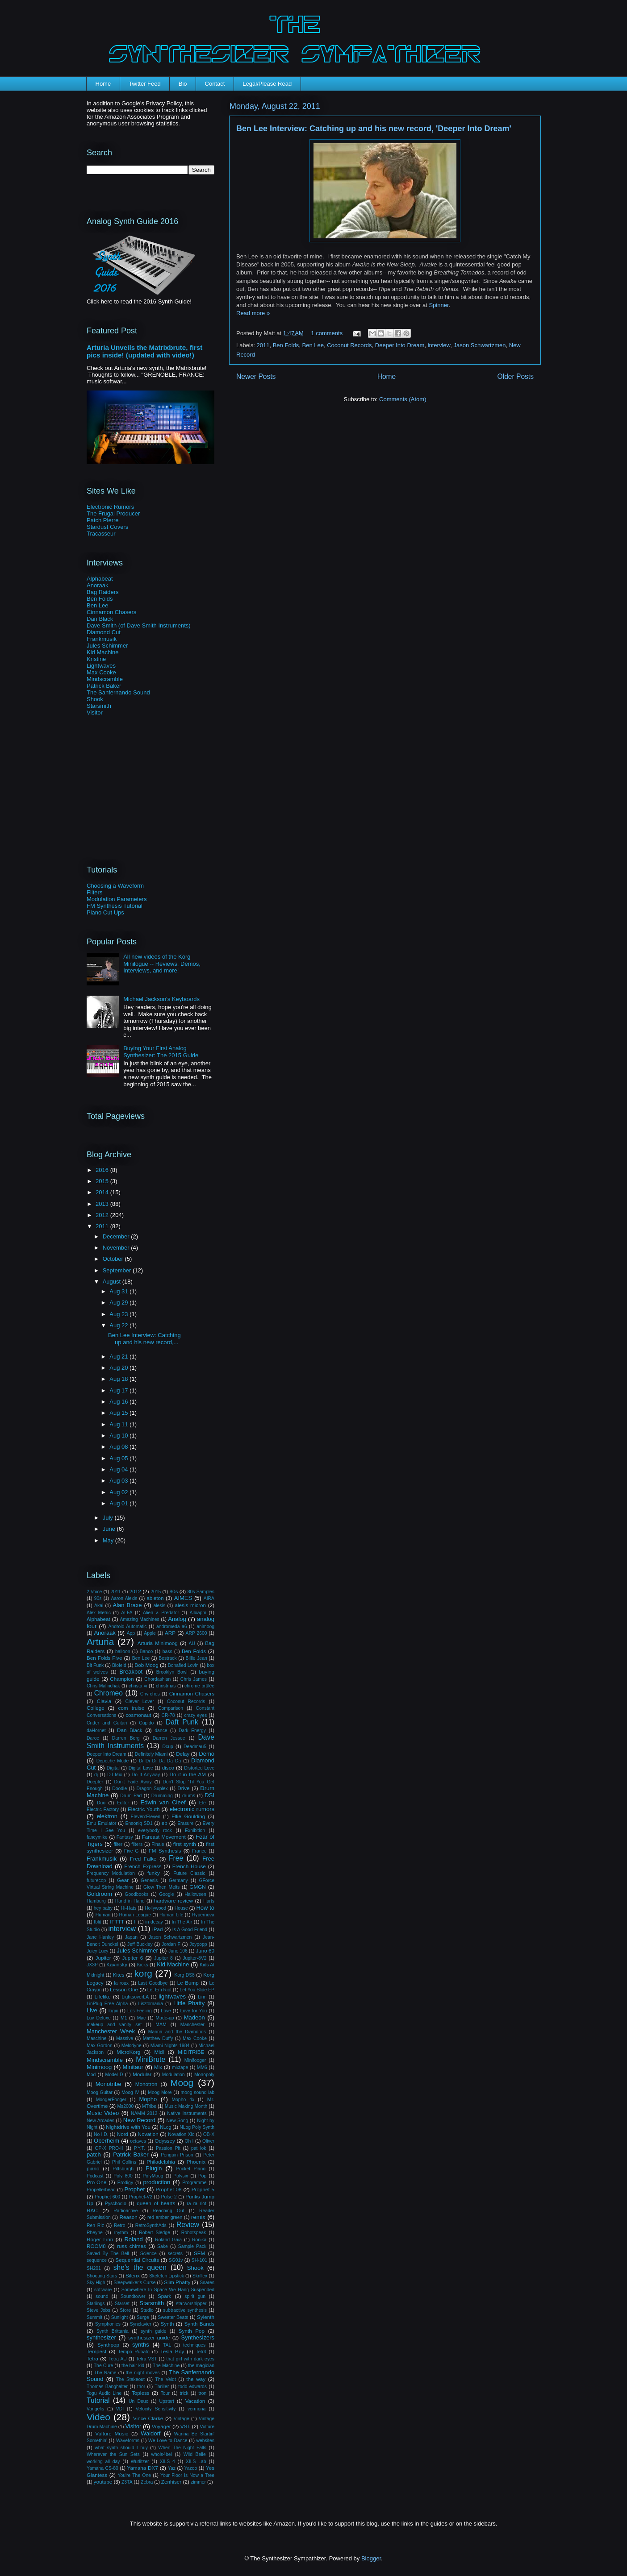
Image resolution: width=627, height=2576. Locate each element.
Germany (178, 1880)
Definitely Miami (151, 1754)
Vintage (181, 2418)
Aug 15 (119, 1412)
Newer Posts (256, 376)
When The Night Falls (182, 2447)
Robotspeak (193, 2232)
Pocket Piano (190, 2168)
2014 (103, 1192)
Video (98, 2417)
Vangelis (95, 2408)
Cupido (146, 1722)
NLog (165, 2127)
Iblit (97, 1922)
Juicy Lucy (98, 1951)
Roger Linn (100, 2239)
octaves (138, 2141)
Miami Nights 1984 (169, 2045)
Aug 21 (119, 1356)
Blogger (371, 2558)
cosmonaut (138, 1715)
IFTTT (117, 1921)
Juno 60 (205, 1950)
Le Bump (188, 1983)
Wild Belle (195, 2454)
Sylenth (205, 2317)
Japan (131, 1937)
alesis (160, 1605)
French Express (142, 1866)
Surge (143, 2317)
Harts (208, 1901)
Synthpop (108, 2344)
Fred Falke (143, 1858)
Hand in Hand (130, 1901)
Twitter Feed (145, 83)
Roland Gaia (168, 2239)
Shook (95, 699)
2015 (103, 1181)
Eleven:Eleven (145, 1816)
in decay (154, 1922)
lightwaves (172, 1996)
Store (125, 2310)
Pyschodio (115, 2203)
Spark (164, 2296)
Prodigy (125, 2182)
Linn (202, 1996)
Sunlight (119, 2317)
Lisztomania (150, 2003)
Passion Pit (168, 2148)
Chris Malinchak (103, 1685)
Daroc (93, 1738)
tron (202, 2393)
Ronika (199, 2239)
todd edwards (192, 2386)
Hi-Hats (129, 1908)
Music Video (103, 2113)
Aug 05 (119, 1458)
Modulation (173, 2074)
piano (93, 2168)
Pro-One (96, 2182)
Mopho (148, 2099)
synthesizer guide (149, 2337)
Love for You (193, 2010)
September (118, 1270)
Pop (202, 2175)
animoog (205, 1626)
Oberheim (106, 2140)
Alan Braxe (127, 1605)
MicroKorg (128, 2052)
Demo (206, 1753)
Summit (94, 2317)
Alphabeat (100, 578)
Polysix (180, 2175)
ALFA (126, 1612)
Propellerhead (101, 2189)
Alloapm (197, 1612)
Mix (158, 2067)
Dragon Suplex (152, 1788)
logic (113, 2010)
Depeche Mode (112, 1760)
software (103, 2289)
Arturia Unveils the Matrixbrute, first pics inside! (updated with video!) (144, 351)
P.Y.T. (139, 2148)
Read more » (253, 313)
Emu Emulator (102, 1823)
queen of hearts (156, 2203)
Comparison (170, 1708)
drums (188, 1795)
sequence (97, 2260)
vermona (196, 2408)
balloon (122, 1651)
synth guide (154, 2331)
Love (166, 2010)
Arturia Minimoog (158, 1643)
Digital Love (141, 1768)
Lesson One (124, 1989)
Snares (207, 2282)
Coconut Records (349, 345)
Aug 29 (119, 1302)
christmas (166, 1685)
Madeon (194, 2017)
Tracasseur (101, 533)
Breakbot (130, 1671)
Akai (98, 1605)
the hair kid (132, 2365)
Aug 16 (119, 1401)
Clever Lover (139, 1701)
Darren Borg (126, 1738)
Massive (124, 2038)
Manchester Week (111, 2031)
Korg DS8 (184, 1975)
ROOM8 (96, 2246)
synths (140, 2344)
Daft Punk (182, 1722)
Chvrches (150, 1693)
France (199, 1851)
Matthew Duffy (158, 2038)
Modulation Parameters (116, 899)
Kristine (96, 659)
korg (143, 1973)
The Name (105, 2372)
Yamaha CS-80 (102, 2468)
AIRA (209, 1598)
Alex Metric (99, 1612)
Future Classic (189, 1873)
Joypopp (198, 1944)
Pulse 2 (169, 2196)
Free (176, 1858)
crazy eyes (195, 1715)
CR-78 (168, 1715)
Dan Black (100, 618)
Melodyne (131, 2045)
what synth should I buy (121, 2447)
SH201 (94, 2268)
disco (168, 1767)
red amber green (164, 2217)
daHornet (96, 1730)
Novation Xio (181, 2134)
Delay (182, 1754)
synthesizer (101, 2337)
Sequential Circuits (137, 2260)
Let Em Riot (159, 1989)
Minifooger (195, 2060)
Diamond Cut (104, 632)
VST (185, 2426)
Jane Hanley (100, 1937)
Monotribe (108, 2084)
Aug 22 (119, 1325)
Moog (181, 2082)
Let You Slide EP (197, 1989)
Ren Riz (95, 2225)
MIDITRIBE (191, 2052)
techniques (194, 2345)
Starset (122, 2303)
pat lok (198, 2148)
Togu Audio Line (104, 2393)
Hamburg (96, 1901)
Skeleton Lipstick (166, 2275)
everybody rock (155, 1830)
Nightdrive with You (128, 2127)
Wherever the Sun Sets (113, 2454)
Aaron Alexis (124, 1598)
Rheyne (95, 2232)
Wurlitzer (140, 2461)
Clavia (104, 1701)
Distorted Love (199, 1768)
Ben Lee (312, 345)
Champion (122, 1679)
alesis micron (190, 1605)
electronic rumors (192, 1809)
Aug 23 (119, 1314)
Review (187, 2224)
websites (205, 2440)
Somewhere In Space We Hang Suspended (167, 2289)
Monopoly (204, 2074)
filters (136, 1844)
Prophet (135, 2189)
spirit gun (194, 2296)
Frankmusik (102, 639)
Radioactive (125, 2210)
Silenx (132, 2275)
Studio (146, 2310)
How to (205, 1907)
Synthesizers (197, 2337)
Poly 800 (123, 2175)
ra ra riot (196, 2203)
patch (94, 2154)
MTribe (149, 2106)
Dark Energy (192, 1730)
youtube (103, 2482)
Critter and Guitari (107, 1722)
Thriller (162, 2386)
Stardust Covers (107, 527)
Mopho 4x (182, 2099)
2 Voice (94, 1591)
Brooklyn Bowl (172, 1672)
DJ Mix (114, 1774)
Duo (101, 1802)
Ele (202, 1802)
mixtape (180, 2067)
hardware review (173, 1900)
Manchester (192, 2024)
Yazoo (190, 2468)
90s (98, 1598)
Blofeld (119, 1665)
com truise (131, 1708)
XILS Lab (196, 2461)
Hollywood (155, 1908)
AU (191, 1643)
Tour (165, 2393)
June (110, 1528)
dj (96, 1774)
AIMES (183, 1598)
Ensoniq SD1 (139, 1823)
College (95, 1708)
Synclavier (140, 2324)
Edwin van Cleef (163, 1802)
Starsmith (99, 705)
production (156, 2182)
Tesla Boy (172, 2351)
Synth (167, 2324)
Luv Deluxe (99, 2017)
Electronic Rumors (110, 506)
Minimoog (99, 2067)
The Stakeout (130, 2379)
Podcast (95, 2175)
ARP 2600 (196, 1633)
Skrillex (200, 2275)
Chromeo (108, 1693)
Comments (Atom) (402, 399)
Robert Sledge (154, 2232)
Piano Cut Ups (105, 912)
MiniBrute (150, 2059)
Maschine (96, 2038)
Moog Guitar (100, 2092)
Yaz (172, 2468)
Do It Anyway (146, 1774)
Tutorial (98, 2400)
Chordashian (157, 1679)
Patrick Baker (104, 685)
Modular (142, 2074)
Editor (123, 1802)
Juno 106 (178, 1951)
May (109, 1540)
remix (198, 2217)
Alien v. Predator (161, 1612)
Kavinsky (116, 1964)
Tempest (96, 2351)
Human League (135, 1914)
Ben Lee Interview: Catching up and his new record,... (144, 1339)
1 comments (327, 333)
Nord (122, 2134)
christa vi (138, 1685)
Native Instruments (186, 2113)
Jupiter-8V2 (194, 1958)
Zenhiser (171, 2482)
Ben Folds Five (104, 1658)
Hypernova (203, 1914)
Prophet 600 (107, 2196)
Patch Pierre (103, 520)
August (112, 1281)
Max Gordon (100, 2045)
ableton (154, 1598)
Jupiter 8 (163, 1958)
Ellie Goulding (188, 1816)
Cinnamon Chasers (111, 612)
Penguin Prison (177, 2154)
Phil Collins (124, 2162)
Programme (194, 2182)
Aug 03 (119, 1480)
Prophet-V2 (141, 2196)
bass (167, 1651)
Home (103, 83)
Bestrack (167, 1658)
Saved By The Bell (108, 2253)
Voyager (161, 2426)
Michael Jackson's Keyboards (161, 999)
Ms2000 (125, 2106)
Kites (119, 1975)
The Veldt (165, 2379)
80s (173, 1591)
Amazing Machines (139, 1619)
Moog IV (130, 2092)
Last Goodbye (152, 1983)
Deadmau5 (195, 1746)
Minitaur (133, 2067)
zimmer (198, 2482)
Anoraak (97, 585)
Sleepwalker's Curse (134, 2282)
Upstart (166, 2401)
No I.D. (101, 2134)
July (109, 1517)
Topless (141, 2393)
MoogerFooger (111, 2099)
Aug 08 (119, 1446)
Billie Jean (196, 1658)
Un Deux (138, 2401)
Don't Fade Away (133, 1781)
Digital (113, 1768)
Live (92, 2010)
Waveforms (127, 2440)
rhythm (121, 2232)
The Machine (166, 2365)
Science (148, 2253)
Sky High (96, 2282)
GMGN (197, 1887)
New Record (139, 2120)
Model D (114, 2074)
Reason (129, 2217)
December (117, 1236)
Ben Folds (286, 345)
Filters (94, 892)
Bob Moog (146, 1665)
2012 (103, 1215)
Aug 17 (119, 1390)
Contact (215, 83)
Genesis (149, 1880)
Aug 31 (119, 1291)
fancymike (97, 1837)
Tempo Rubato (134, 2351)
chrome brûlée (199, 1685)
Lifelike (102, 1996)
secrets (175, 2253)
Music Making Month (186, 2106)
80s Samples (201, 1591)
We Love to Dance (168, 2440)
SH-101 (199, 2260)
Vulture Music (111, 2433)
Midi (159, 2052)
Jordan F (171, 1944)
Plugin (154, 2168)
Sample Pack (192, 2246)
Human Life (171, 1914)
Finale (157, 1844)
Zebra (147, 2482)
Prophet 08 (169, 2189)
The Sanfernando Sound (118, 692)
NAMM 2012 (144, 2113)
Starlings (95, 2303)
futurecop (96, 1880)
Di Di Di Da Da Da (160, 1760)
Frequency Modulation (111, 1873)
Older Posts (515, 376)
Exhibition (195, 1830)
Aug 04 (119, 1469)
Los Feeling (139, 2010)
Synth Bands (199, 2324)
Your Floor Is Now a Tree (187, 2475)
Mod (91, 2074)
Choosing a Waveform (115, 885)
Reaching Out (168, 2210)
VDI (120, 2408)
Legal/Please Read (267, 83)
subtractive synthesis (185, 2310)
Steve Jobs (98, 2310)
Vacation (195, 2401)
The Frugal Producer (113, 513)
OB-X (208, 2134)
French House (189, 1866)
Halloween (195, 1894)
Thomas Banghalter (107, 2386)
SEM (199, 2253)
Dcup (167, 1746)
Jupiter (103, 1958)
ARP (170, 1633)
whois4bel (161, 2454)
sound (102, 2296)
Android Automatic (128, 1626)
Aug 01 (119, 1503)
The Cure (103, 2365)
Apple (150, 1633)
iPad (157, 1929)
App (131, 1633)
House (181, 1908)
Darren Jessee (169, 1738)
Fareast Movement (164, 1837)
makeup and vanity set (114, 2024)
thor (141, 2386)
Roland (133, 2239)
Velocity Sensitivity (156, 2408)
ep (164, 1823)
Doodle (119, 1788)
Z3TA (127, 2482)
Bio (183, 83)
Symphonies (108, 2324)
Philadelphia (160, 2162)
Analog (177, 1619)
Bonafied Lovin (183, 1665)
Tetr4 (201, 2351)
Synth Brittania (112, 2331)
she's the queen (140, 2267)
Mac (141, 2017)
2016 (103, 1170)
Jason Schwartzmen (479, 345)
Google (166, 1894)
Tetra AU (118, 2358)
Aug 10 (119, 1435)
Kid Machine (103, 652)
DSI (209, 1795)
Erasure (185, 1823)
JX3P (92, 1964)
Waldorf (150, 2433)
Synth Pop (192, 2331)
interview (439, 345)
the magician (201, 2365)
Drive (183, 1788)
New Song (177, 2120)
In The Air (182, 1922)
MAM (160, 2024)
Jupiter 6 (132, 1958)
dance (161, 1730)
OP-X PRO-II (109, 2148)
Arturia (100, 1642)
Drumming (162, 1795)
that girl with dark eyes (190, 2358)
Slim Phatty (177, 2282)
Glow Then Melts (161, 1887)
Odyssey (165, 2141)
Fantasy (125, 1837)
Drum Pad (131, 1795)
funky (153, 1873)
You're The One (134, 2475)
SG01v (176, 2260)
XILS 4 (167, 2461)
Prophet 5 (203, 2189)
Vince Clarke (148, 2418)
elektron (107, 1816)
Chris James (193, 1679)
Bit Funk (95, 1665)
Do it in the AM (187, 1774)
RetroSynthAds (151, 2225)
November (117, 1247)
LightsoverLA (135, 1996)
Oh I (188, 2141)
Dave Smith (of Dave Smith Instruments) (139, 625)
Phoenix (196, 2162)
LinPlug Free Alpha (107, 2003)
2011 (263, 345)
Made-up (165, 2017)
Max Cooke (101, 672)
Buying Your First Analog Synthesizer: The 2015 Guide (160, 1052)
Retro (119, 2225)
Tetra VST (146, 2358)
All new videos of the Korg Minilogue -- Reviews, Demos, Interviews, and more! (162, 963)
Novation (148, 2134)
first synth (184, 1844)
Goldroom (99, 1893)
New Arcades (100, 2120)
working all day (103, 2461)
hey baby (103, 1908)
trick (184, 2393)
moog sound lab (197, 2092)
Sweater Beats (173, 2317)
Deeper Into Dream (400, 345)
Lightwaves (101, 665)
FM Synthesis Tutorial (114, 905)
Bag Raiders (103, 592)
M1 (124, 2017)
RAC (92, 2210)
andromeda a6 (171, 1626)
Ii (135, 1922)
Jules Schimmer (107, 645)
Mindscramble (105, 679)
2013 (103, 1204)
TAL (167, 2345)
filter (117, 1844)
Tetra (92, 2358)
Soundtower (133, 2296)
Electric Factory (103, 1809)
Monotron (146, 2084)
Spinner (438, 305)
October (114, 1258)
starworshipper (191, 2303)
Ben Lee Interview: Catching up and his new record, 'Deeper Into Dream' (373, 128)
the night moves (143, 2372)
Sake (162, 2246)
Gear (123, 1880)
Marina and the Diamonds (177, 2031)
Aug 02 (119, 1492)
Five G (131, 1851)
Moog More (159, 2092)
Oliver (208, 2141)
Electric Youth (143, 1809)
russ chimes (131, 2246)
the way (195, 2379)
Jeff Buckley (140, 1944)
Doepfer (95, 1781)
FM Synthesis (165, 1850)
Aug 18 (119, 1378)
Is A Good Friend (189, 1929)
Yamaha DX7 (142, 2468)
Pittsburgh (123, 2168)
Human (103, 1914)
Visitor (95, 712)
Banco (146, 1651)
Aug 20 (119, 1367)
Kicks (142, 1964)
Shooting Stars (102, 2275)
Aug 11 (119, 1424)
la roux (121, 1983)
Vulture (207, 2426)
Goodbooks (136, 1894)
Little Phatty (189, 2003)
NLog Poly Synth (197, 2127)
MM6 (202, 2067)
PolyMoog (152, 2175)
